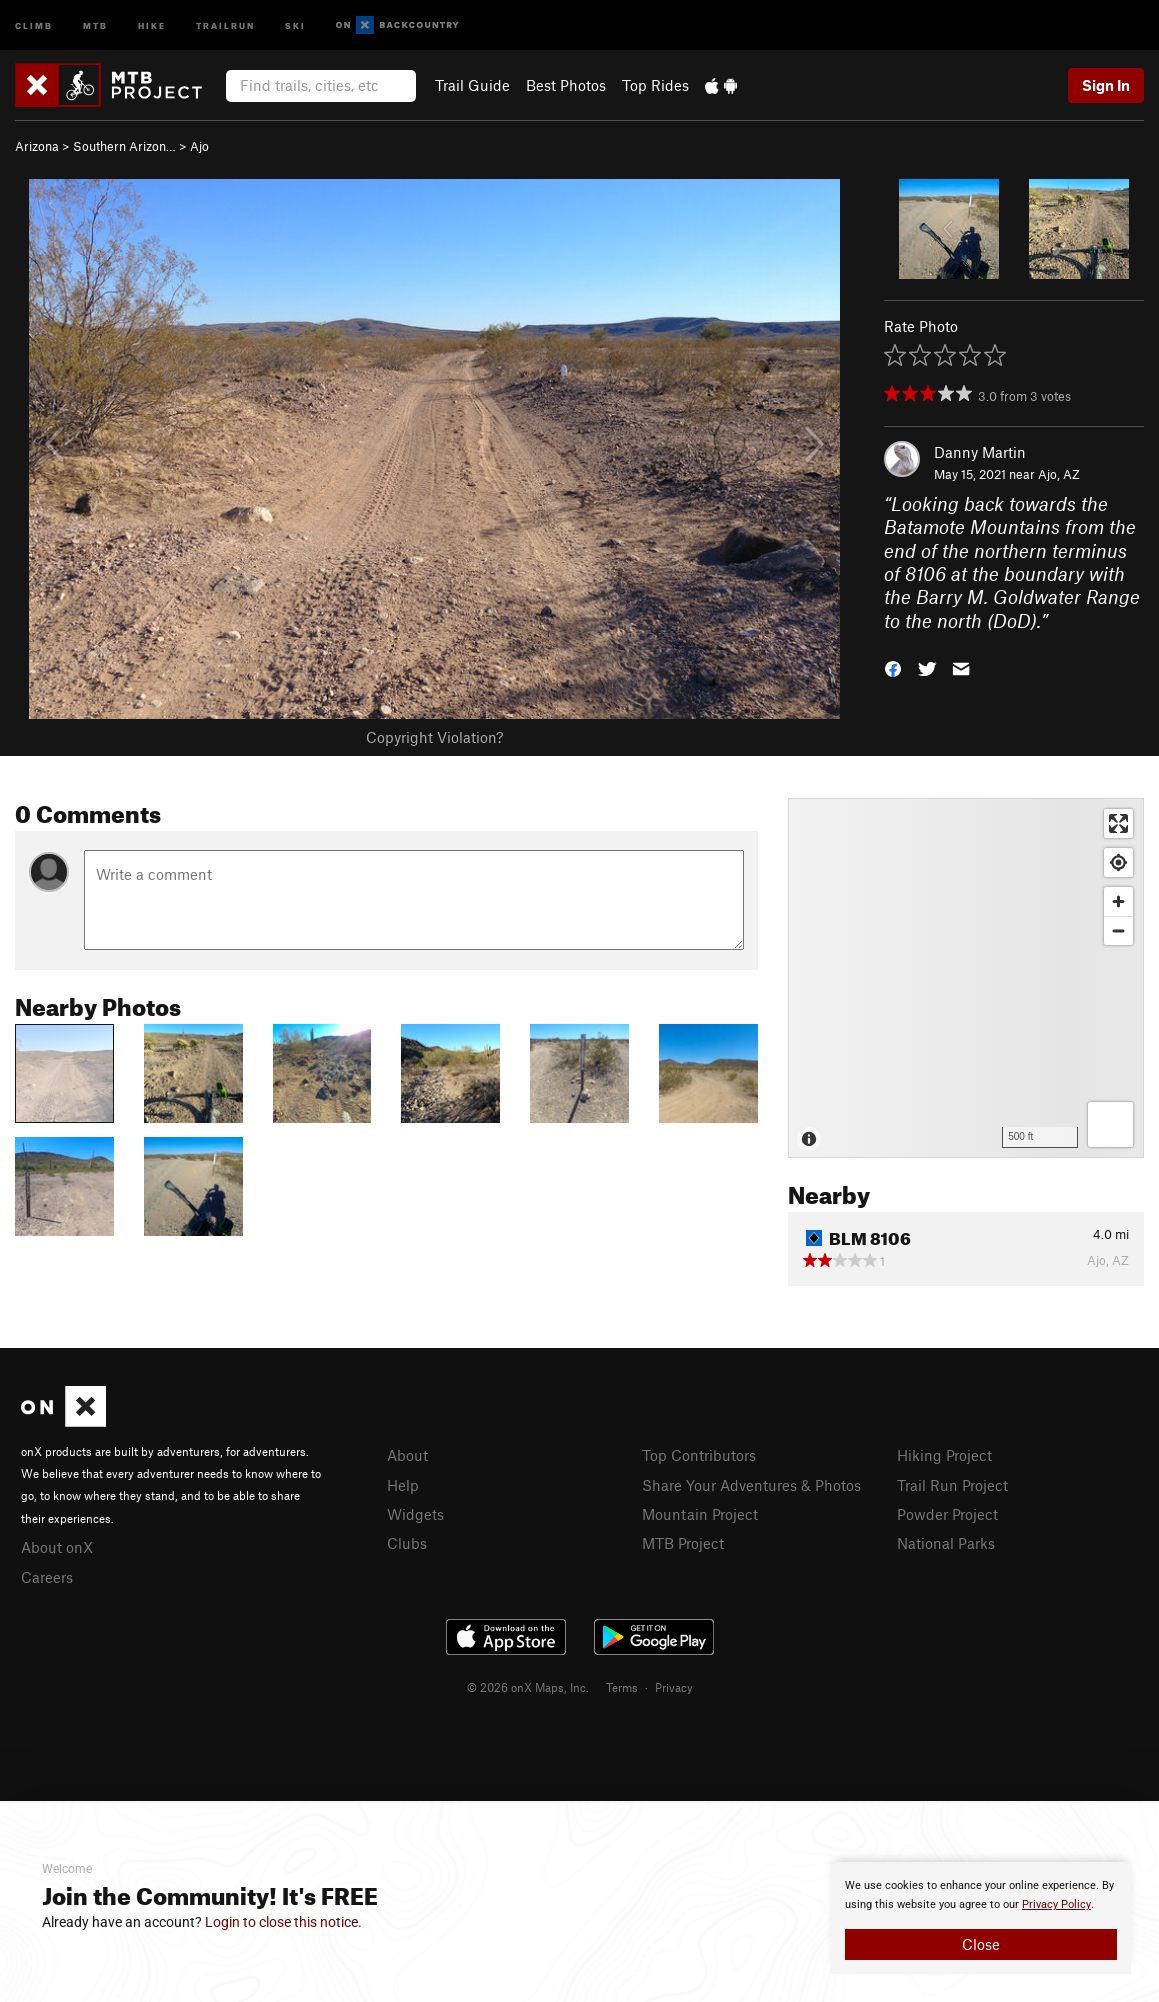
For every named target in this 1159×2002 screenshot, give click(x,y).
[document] (981, 1918)
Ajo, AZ (1059, 474)
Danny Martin (980, 452)
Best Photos (566, 85)
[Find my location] (1118, 862)
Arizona (37, 146)
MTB (95, 24)
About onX (57, 1547)
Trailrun (225, 24)
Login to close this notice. (283, 1922)
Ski (295, 24)
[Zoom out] (1118, 930)
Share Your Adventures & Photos (751, 1485)
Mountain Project (700, 1514)
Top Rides (655, 85)
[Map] (966, 978)
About (407, 1455)
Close (981, 1944)
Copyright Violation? (434, 737)
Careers (47, 1577)
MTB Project (683, 1543)
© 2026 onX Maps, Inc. (528, 1687)
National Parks (946, 1543)
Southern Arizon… (124, 146)
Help (403, 1485)
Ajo (199, 146)
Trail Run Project (952, 1485)
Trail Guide (472, 85)
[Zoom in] (1118, 901)
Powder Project (947, 1514)
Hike (152, 24)
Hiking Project (944, 1455)
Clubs (407, 1543)
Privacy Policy (1056, 1904)
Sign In (1106, 85)
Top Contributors (699, 1455)
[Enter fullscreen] (1118, 823)
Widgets (415, 1514)
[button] (893, 667)
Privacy (674, 1687)
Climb (34, 24)
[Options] (1110, 1124)
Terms (622, 1687)
